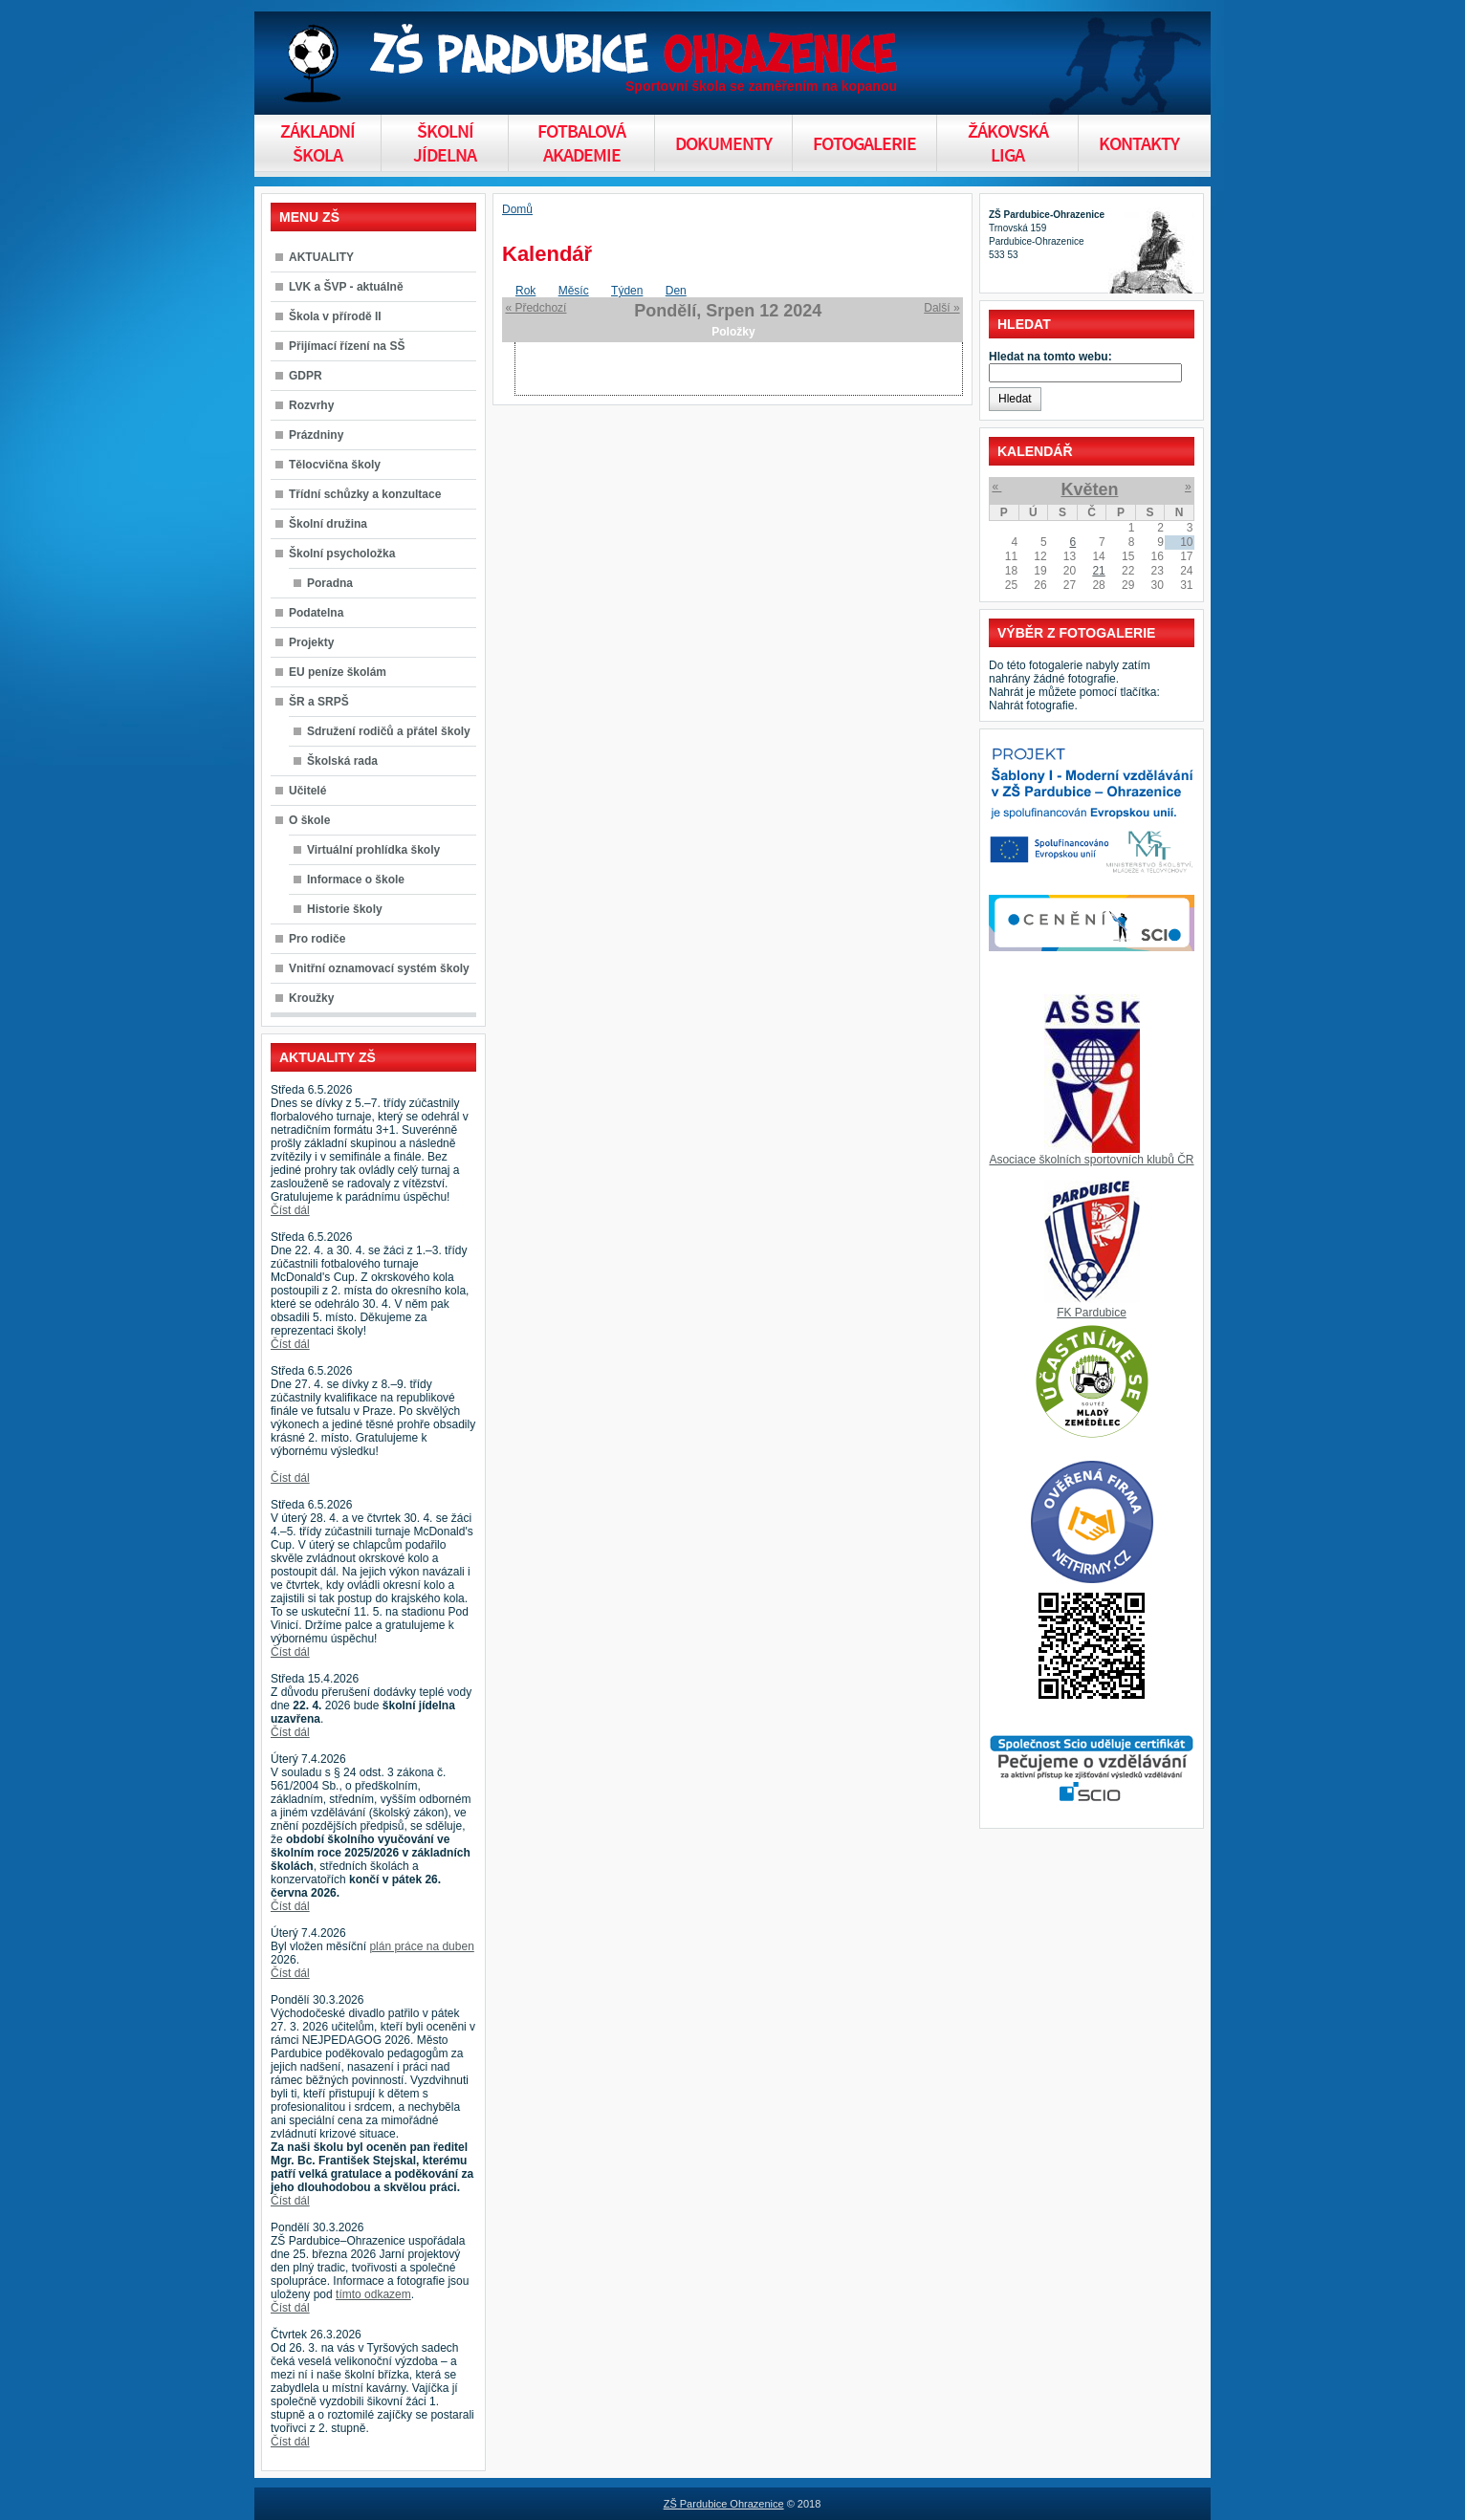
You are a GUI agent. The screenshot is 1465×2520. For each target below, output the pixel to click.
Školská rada (342, 761)
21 (1098, 570)
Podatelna (316, 612)
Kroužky (311, 998)
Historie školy (345, 909)
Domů (517, 209)
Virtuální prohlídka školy (373, 850)
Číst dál (290, 1210)
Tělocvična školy (335, 464)
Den (676, 290)
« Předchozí (535, 308)
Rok (525, 290)
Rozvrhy (311, 405)
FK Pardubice (1091, 1312)
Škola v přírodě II (335, 316)
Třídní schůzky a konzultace (365, 494)
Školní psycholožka (342, 553)
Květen (1089, 489)
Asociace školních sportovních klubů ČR (1091, 1159)
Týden (627, 290)
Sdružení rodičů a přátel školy (388, 731)
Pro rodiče (317, 938)
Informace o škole (356, 879)
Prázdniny (316, 435)
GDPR (305, 375)
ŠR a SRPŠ (319, 701)
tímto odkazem (373, 2294)
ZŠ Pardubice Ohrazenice (724, 2503)
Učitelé (307, 790)
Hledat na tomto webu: (1050, 356)
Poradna (330, 583)
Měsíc (573, 290)
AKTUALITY (321, 257)
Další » (941, 308)
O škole (309, 820)
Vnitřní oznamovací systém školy (379, 968)
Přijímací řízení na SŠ (347, 346)
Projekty (311, 642)
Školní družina (328, 524)
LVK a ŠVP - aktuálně (346, 286)
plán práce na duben (421, 1946)
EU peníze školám (337, 672)
